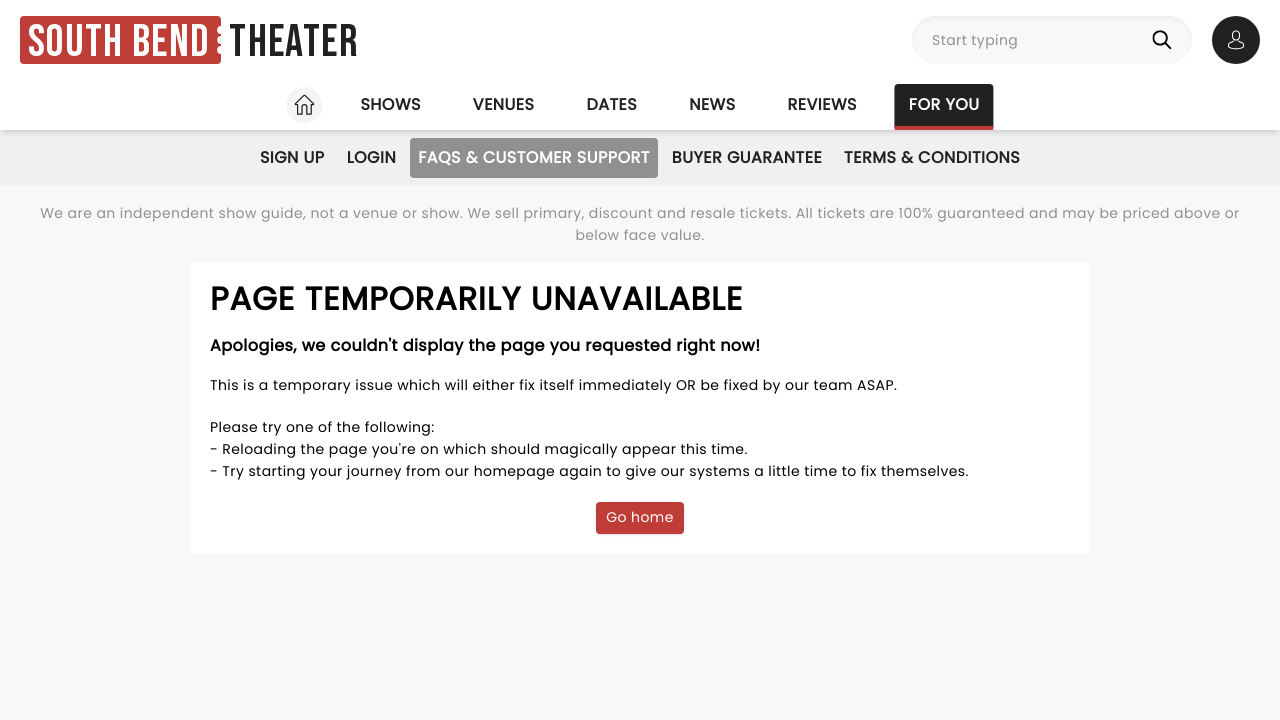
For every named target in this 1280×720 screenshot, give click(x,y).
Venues (504, 104)
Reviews (822, 104)
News (712, 104)
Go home (640, 517)
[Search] (1166, 40)
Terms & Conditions (932, 157)
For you (944, 104)
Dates (611, 104)
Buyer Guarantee (747, 157)
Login (372, 157)
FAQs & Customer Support (534, 157)
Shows (390, 104)
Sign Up (292, 157)
